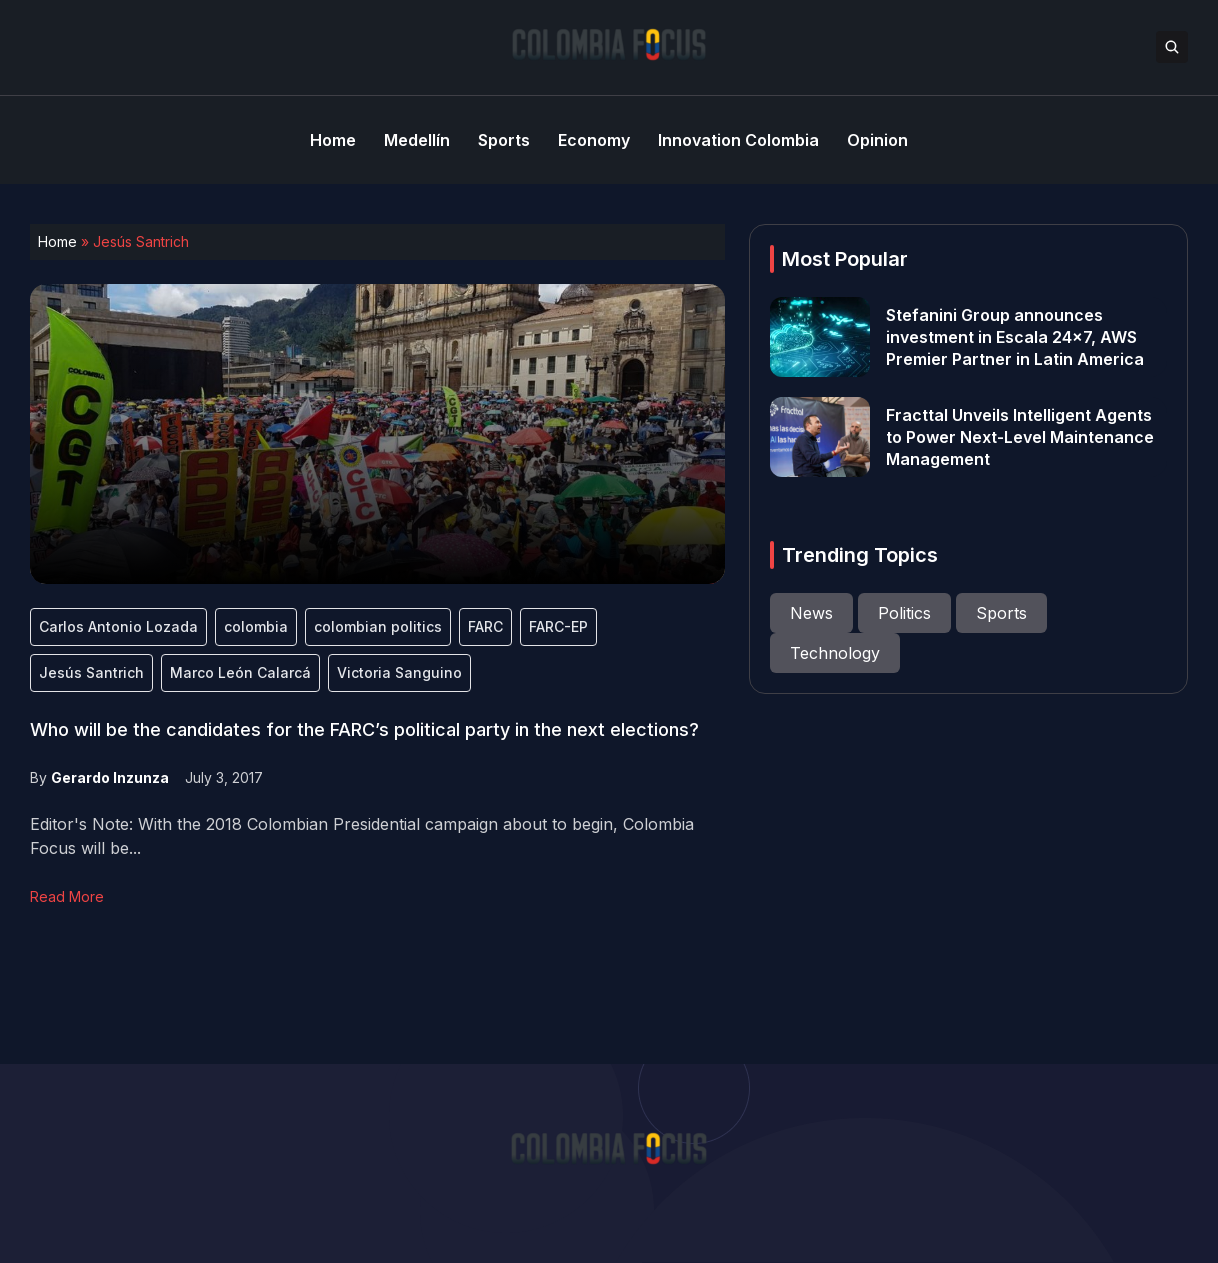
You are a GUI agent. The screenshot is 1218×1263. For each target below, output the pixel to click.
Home (57, 241)
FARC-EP (558, 626)
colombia (256, 626)
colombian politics (378, 626)
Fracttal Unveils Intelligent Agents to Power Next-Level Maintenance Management (1020, 437)
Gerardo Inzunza (110, 777)
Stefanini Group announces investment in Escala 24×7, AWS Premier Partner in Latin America (1015, 337)
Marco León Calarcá (240, 672)
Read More (67, 896)
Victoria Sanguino (399, 672)
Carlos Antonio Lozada (118, 626)
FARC (485, 626)
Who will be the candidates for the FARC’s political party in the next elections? (364, 729)
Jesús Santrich (91, 672)
